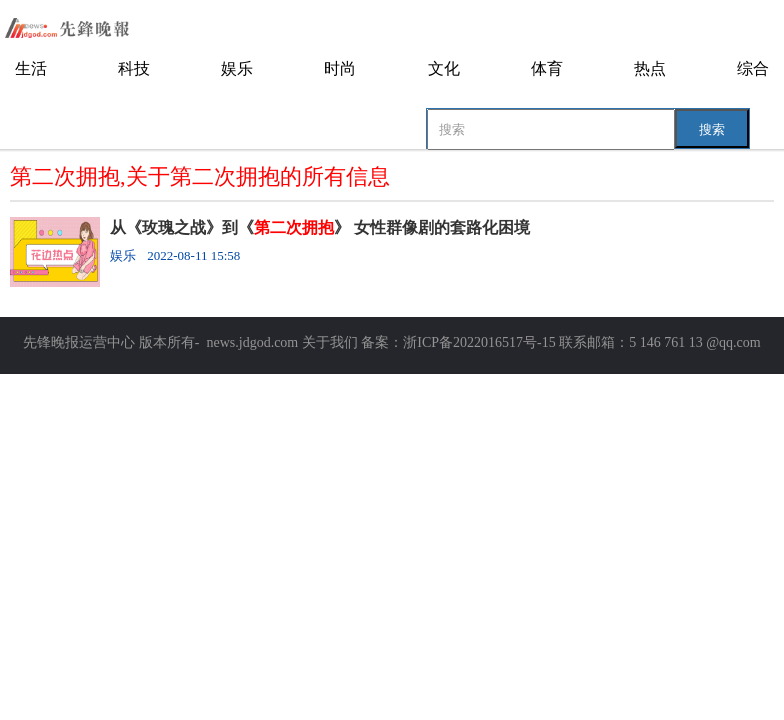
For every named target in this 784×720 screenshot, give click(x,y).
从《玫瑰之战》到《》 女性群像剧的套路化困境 (320, 227)
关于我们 (330, 342)
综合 (753, 68)
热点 (650, 68)
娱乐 (237, 68)
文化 (444, 68)
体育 (547, 68)
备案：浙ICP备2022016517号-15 (458, 342)
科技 (134, 68)
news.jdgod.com (252, 342)
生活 (31, 68)
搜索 (712, 129)
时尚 (340, 68)
